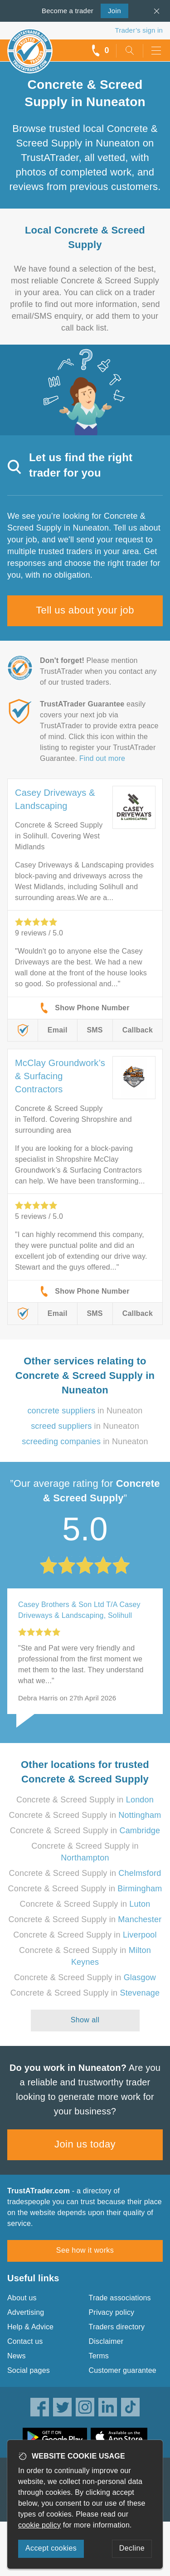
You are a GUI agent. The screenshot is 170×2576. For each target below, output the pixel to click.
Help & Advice (30, 2327)
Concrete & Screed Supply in (85, 1799)
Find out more (102, 758)
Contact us (25, 2341)
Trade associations (120, 2298)
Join (111, 10)
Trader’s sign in (139, 30)
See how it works (85, 2250)
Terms (99, 2356)
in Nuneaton (84, 1410)
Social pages (28, 2370)
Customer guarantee (122, 2370)
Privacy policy (112, 2312)
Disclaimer (106, 2341)
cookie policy (39, 2525)
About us (22, 2298)
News (16, 2356)
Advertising (25, 2312)
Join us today (85, 2144)
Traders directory (117, 2327)
